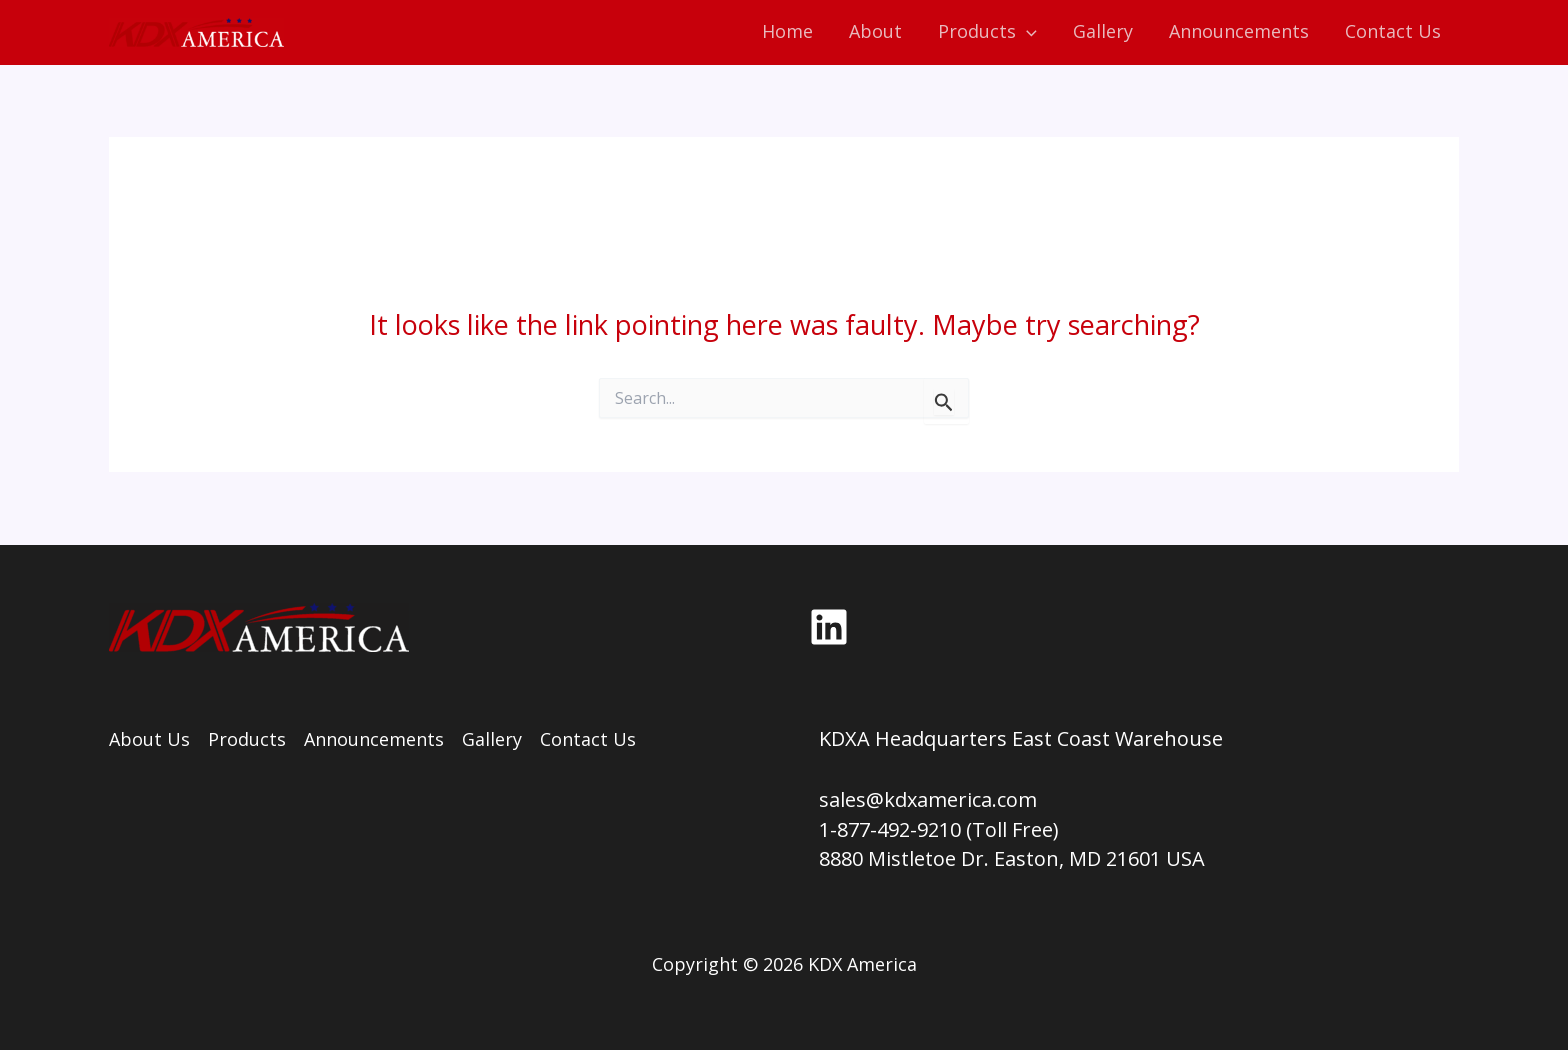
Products (247, 739)
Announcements (374, 739)
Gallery (492, 739)
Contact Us (588, 739)
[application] (1026, 31)
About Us (149, 739)
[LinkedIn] (829, 627)
